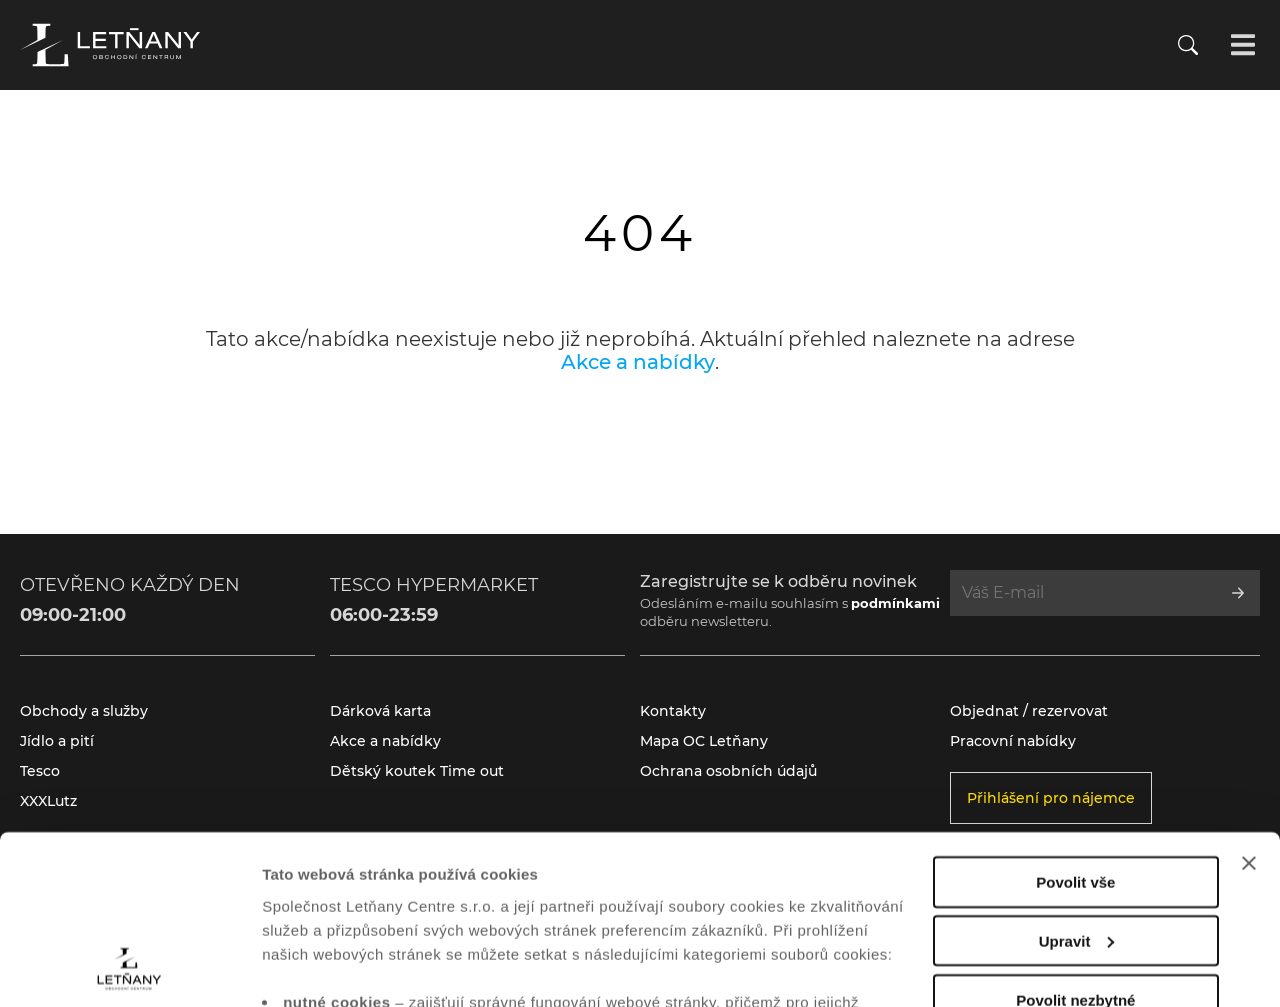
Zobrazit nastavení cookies (359, 967)
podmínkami (895, 603)
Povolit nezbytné (1075, 841)
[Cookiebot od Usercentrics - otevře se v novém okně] (129, 968)
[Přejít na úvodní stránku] (110, 45)
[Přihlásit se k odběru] (1238, 593)
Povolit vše (1075, 723)
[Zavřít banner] (1249, 705)
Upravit (1077, 782)
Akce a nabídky (638, 362)
